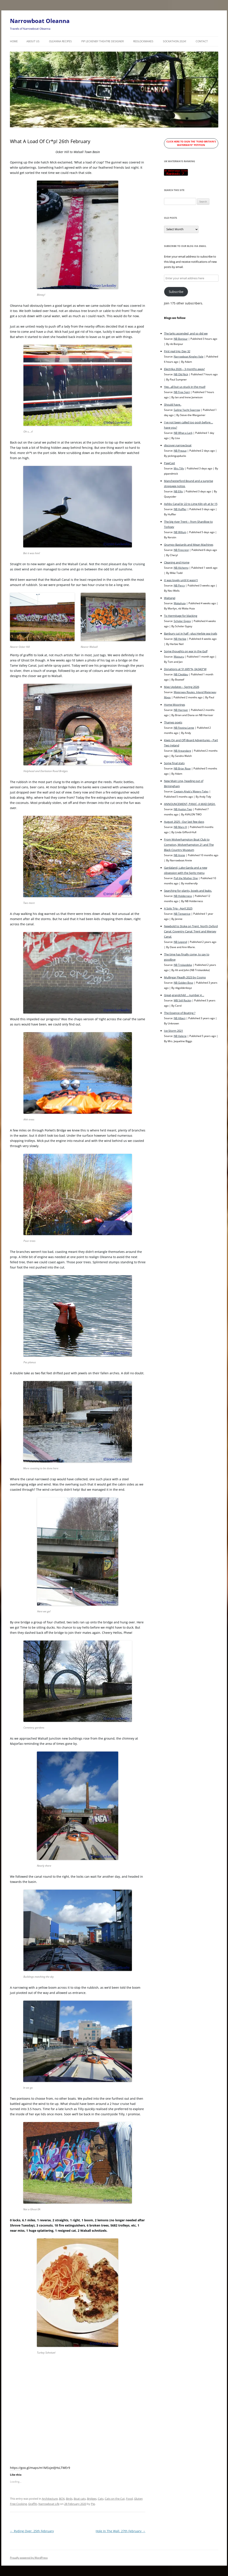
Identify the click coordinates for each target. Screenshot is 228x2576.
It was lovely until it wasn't (181, 580)
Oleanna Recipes (60, 41)
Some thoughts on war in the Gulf (185, 651)
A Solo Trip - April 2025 (178, 908)
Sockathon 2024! (174, 41)
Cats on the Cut (115, 2499)
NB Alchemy (181, 567)
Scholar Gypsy (182, 621)
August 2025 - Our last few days (184, 822)
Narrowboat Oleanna (40, 21)
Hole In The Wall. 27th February (120, 2531)
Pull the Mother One (186, 878)
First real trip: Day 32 (177, 351)
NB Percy (179, 585)
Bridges (92, 2499)
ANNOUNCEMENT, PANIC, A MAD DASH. (190, 804)
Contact (202, 41)
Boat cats (80, 2499)
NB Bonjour (181, 338)
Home (14, 41)
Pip (93, 2504)
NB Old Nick (181, 374)
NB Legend (180, 942)
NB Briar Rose (182, 768)
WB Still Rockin (182, 1000)
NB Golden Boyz (183, 982)
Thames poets (173, 722)
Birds (69, 2499)
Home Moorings (174, 705)
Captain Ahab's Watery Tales (191, 791)
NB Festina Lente (184, 727)
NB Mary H (180, 827)
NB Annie (179, 855)
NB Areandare (182, 750)
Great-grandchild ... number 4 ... (184, 995)
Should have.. (172, 404)
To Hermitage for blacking (180, 616)
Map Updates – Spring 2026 (181, 687)
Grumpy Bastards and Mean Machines (188, 545)
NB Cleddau (181, 674)
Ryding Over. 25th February (32, 2531)
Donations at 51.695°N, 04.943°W (185, 669)
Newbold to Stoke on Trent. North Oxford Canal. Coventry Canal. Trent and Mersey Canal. (191, 931)
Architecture (50, 2499)
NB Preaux (180, 450)
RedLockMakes (143, 41)
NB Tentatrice (182, 913)
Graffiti (32, 2504)
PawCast (169, 463)
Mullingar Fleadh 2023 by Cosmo (185, 977)
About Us (32, 41)
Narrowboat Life (48, 2504)
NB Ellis (178, 491)
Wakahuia (180, 603)
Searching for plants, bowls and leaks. (188, 891)
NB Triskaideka (183, 964)
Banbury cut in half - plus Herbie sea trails (190, 633)
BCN (62, 2499)
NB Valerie (180, 1036)
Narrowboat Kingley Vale (188, 356)
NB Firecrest (181, 550)
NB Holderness (183, 896)
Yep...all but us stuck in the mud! (184, 387)
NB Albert (179, 1018)
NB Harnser (181, 710)
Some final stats (174, 763)
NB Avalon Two (183, 809)
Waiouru (179, 656)
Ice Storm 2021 (173, 1031)
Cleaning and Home (176, 562)
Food (129, 2499)
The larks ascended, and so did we (186, 333)
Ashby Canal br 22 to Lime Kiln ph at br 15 (190, 504)
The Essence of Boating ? (179, 1013)
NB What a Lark (183, 432)
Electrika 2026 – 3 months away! (184, 369)
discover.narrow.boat (178, 445)
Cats (100, 2499)
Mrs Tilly (179, 468)
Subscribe (176, 291)
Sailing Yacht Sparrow (187, 409)
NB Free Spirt (182, 392)
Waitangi (169, 598)
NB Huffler (180, 509)
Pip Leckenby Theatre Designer (102, 41)
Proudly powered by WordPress (29, 2558)
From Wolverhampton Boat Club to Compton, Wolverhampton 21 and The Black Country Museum (189, 844)
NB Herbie (180, 638)
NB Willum (180, 532)
